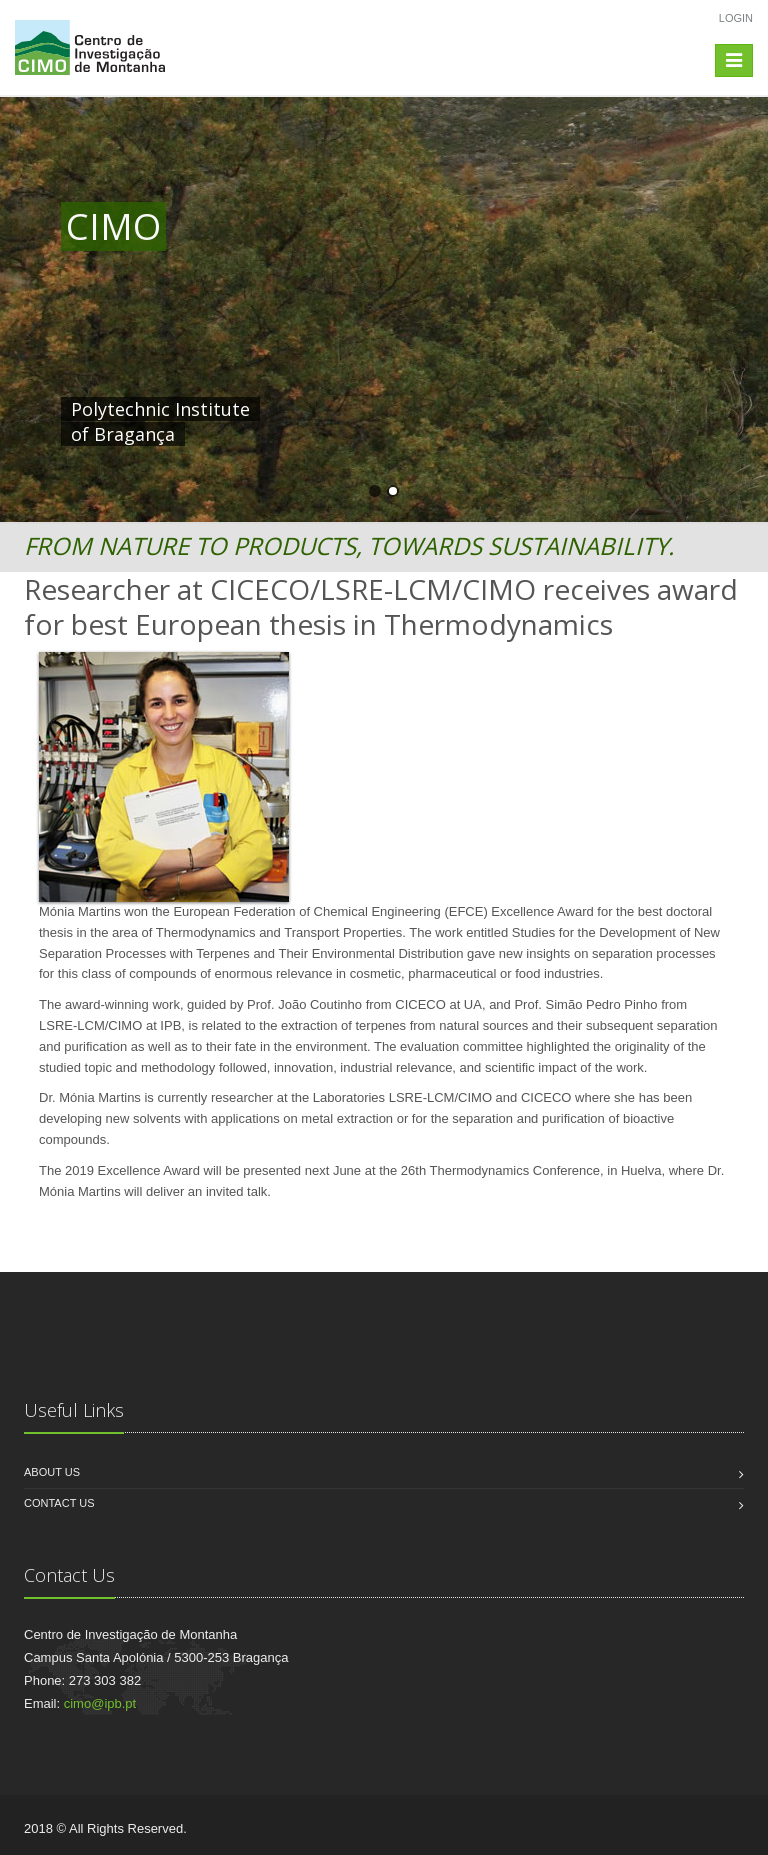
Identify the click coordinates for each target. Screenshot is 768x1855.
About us (52, 1472)
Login (736, 18)
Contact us (59, 1503)
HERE (479, 409)
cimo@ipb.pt (100, 1703)
